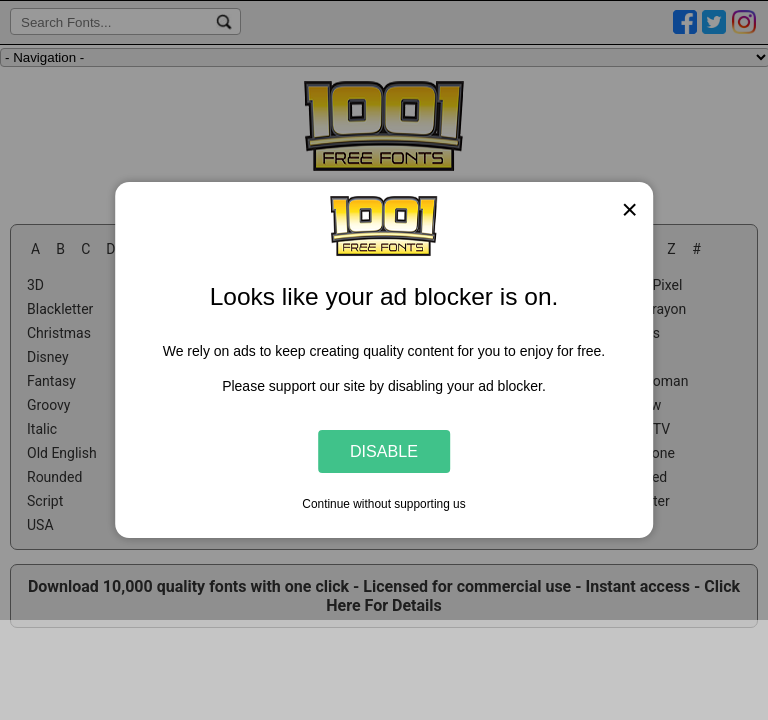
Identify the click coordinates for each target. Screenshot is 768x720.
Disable (384, 451)
